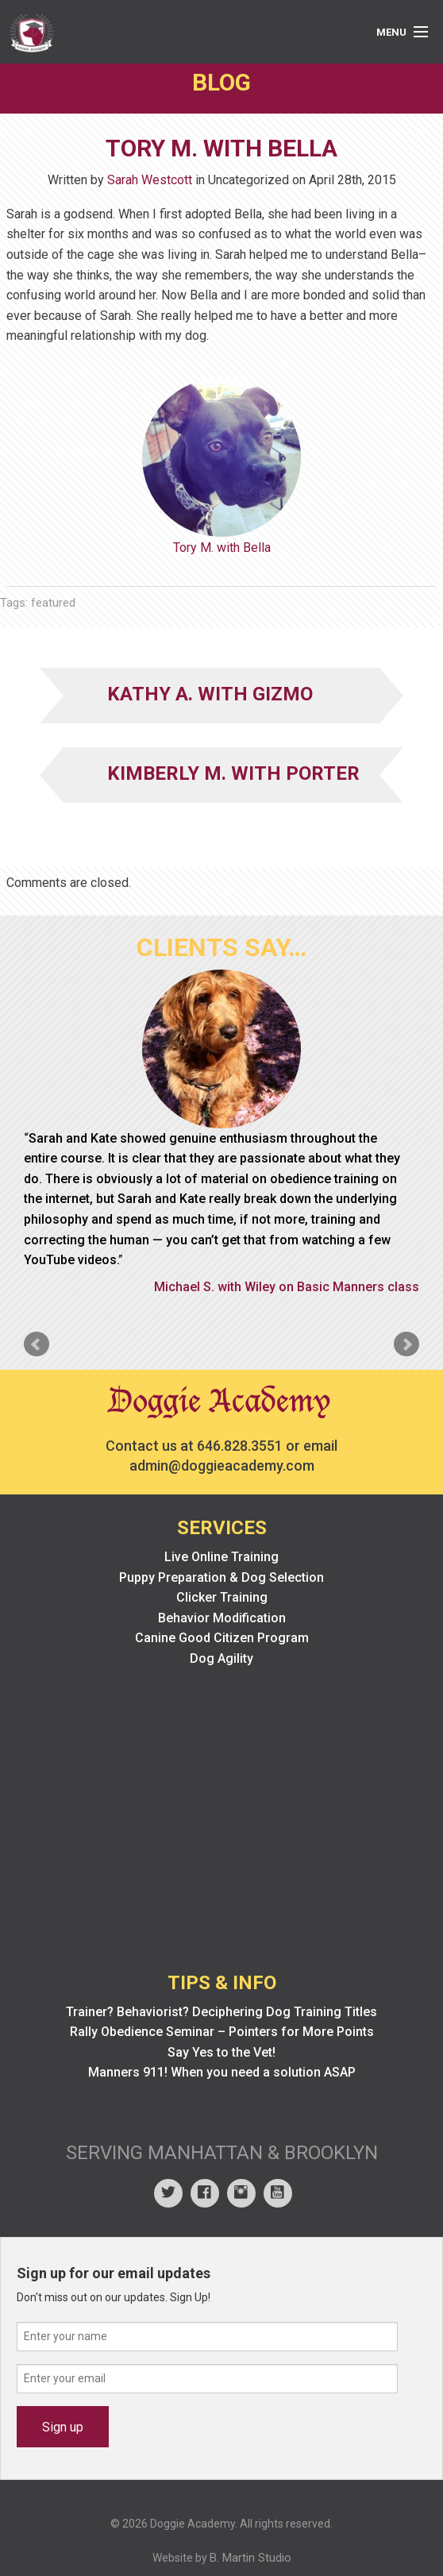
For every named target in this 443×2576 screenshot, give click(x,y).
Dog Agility (221, 1658)
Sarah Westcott (149, 179)
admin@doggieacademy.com (221, 1465)
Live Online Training (221, 1556)
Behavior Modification (222, 1617)
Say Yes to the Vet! (221, 2052)
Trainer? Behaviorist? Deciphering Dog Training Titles (221, 2011)
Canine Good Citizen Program (222, 1637)
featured (53, 603)
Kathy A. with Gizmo (210, 694)
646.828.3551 (240, 1445)
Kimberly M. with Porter (233, 773)
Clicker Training (222, 1597)
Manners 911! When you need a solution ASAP (222, 2072)
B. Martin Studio (250, 2558)
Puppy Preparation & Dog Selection (221, 1577)
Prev (36, 1344)
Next (406, 1344)
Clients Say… (221, 947)
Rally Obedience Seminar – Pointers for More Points (222, 2031)
